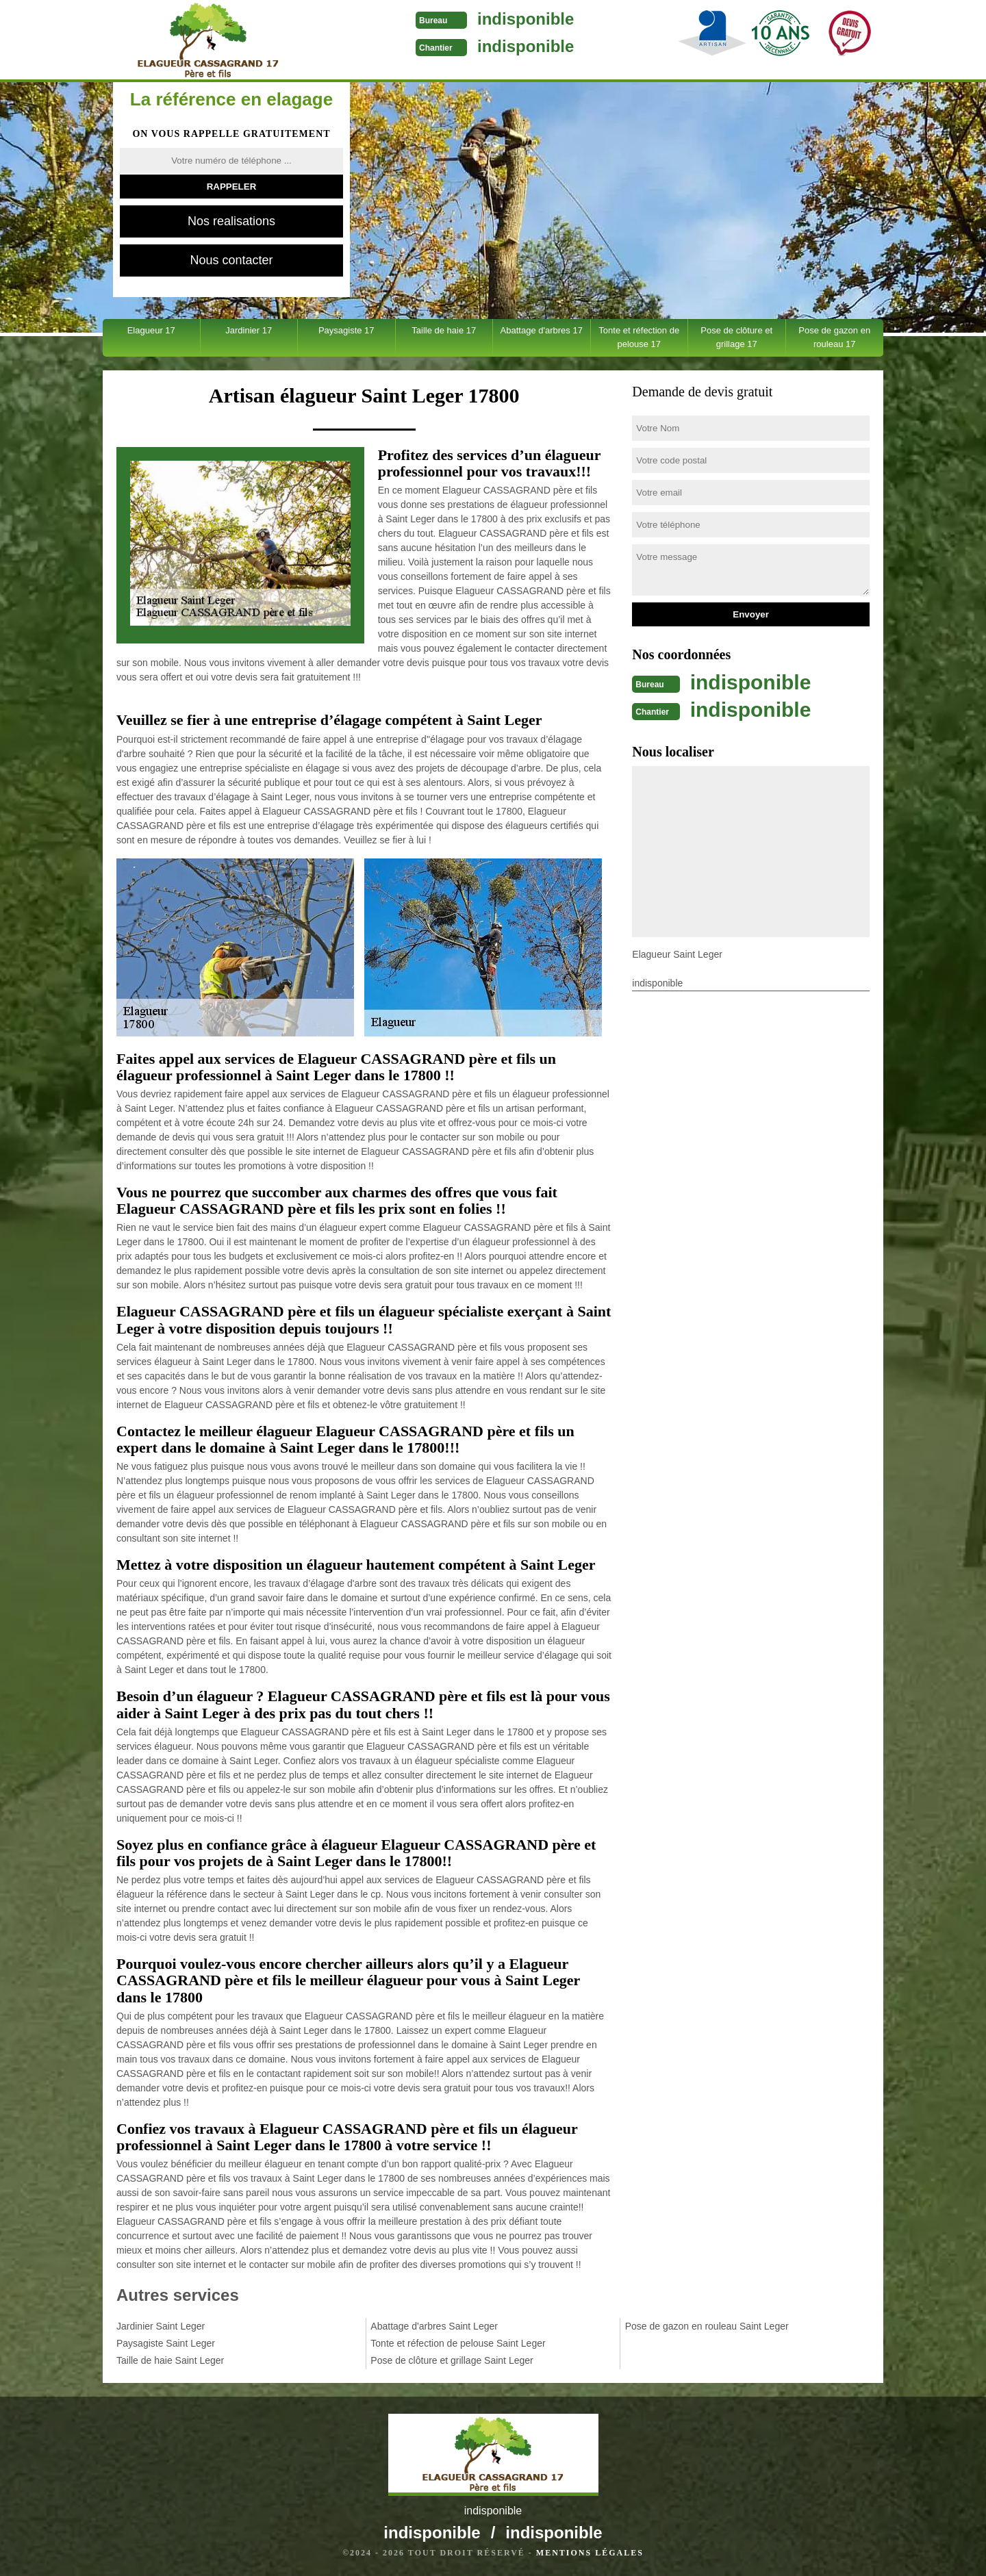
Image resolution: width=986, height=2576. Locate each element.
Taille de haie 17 (444, 330)
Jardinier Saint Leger (160, 2326)
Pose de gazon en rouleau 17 (834, 337)
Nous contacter (231, 260)
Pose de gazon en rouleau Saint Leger (707, 2326)
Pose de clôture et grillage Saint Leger (451, 2360)
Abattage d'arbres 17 (542, 330)
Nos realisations (231, 221)
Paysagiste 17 (346, 330)
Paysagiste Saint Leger (165, 2343)
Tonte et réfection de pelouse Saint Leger (457, 2343)
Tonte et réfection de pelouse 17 (638, 337)
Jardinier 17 (248, 330)
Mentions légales (590, 2553)
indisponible (525, 19)
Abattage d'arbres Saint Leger (434, 2326)
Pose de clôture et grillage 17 (736, 337)
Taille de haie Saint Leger (170, 2360)
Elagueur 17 (151, 330)
